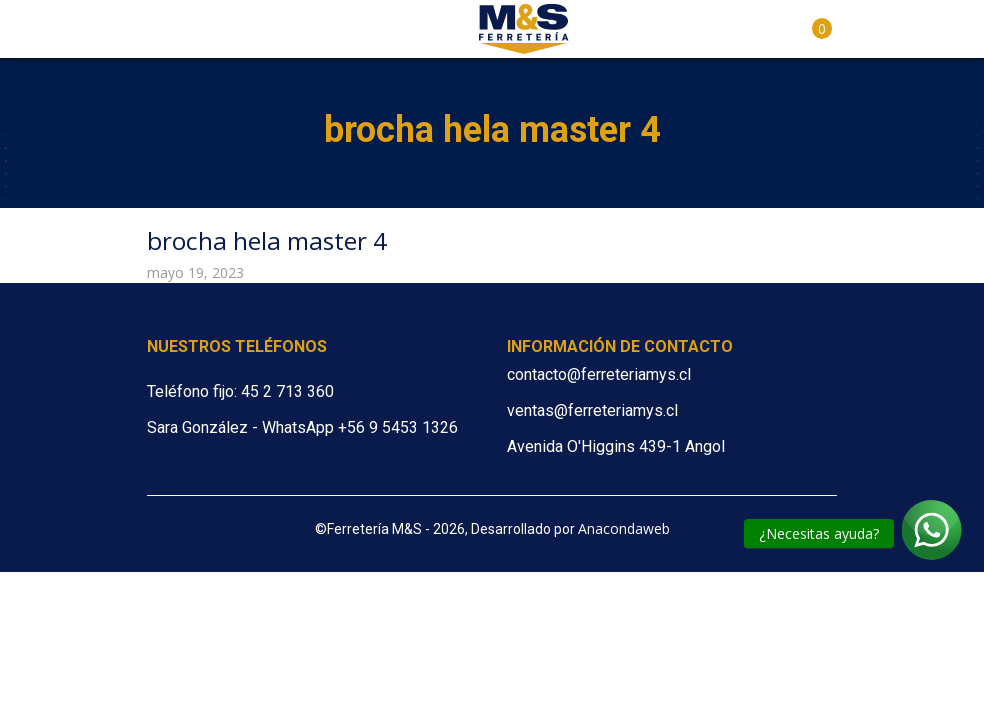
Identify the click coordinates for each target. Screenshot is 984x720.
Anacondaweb (624, 528)
